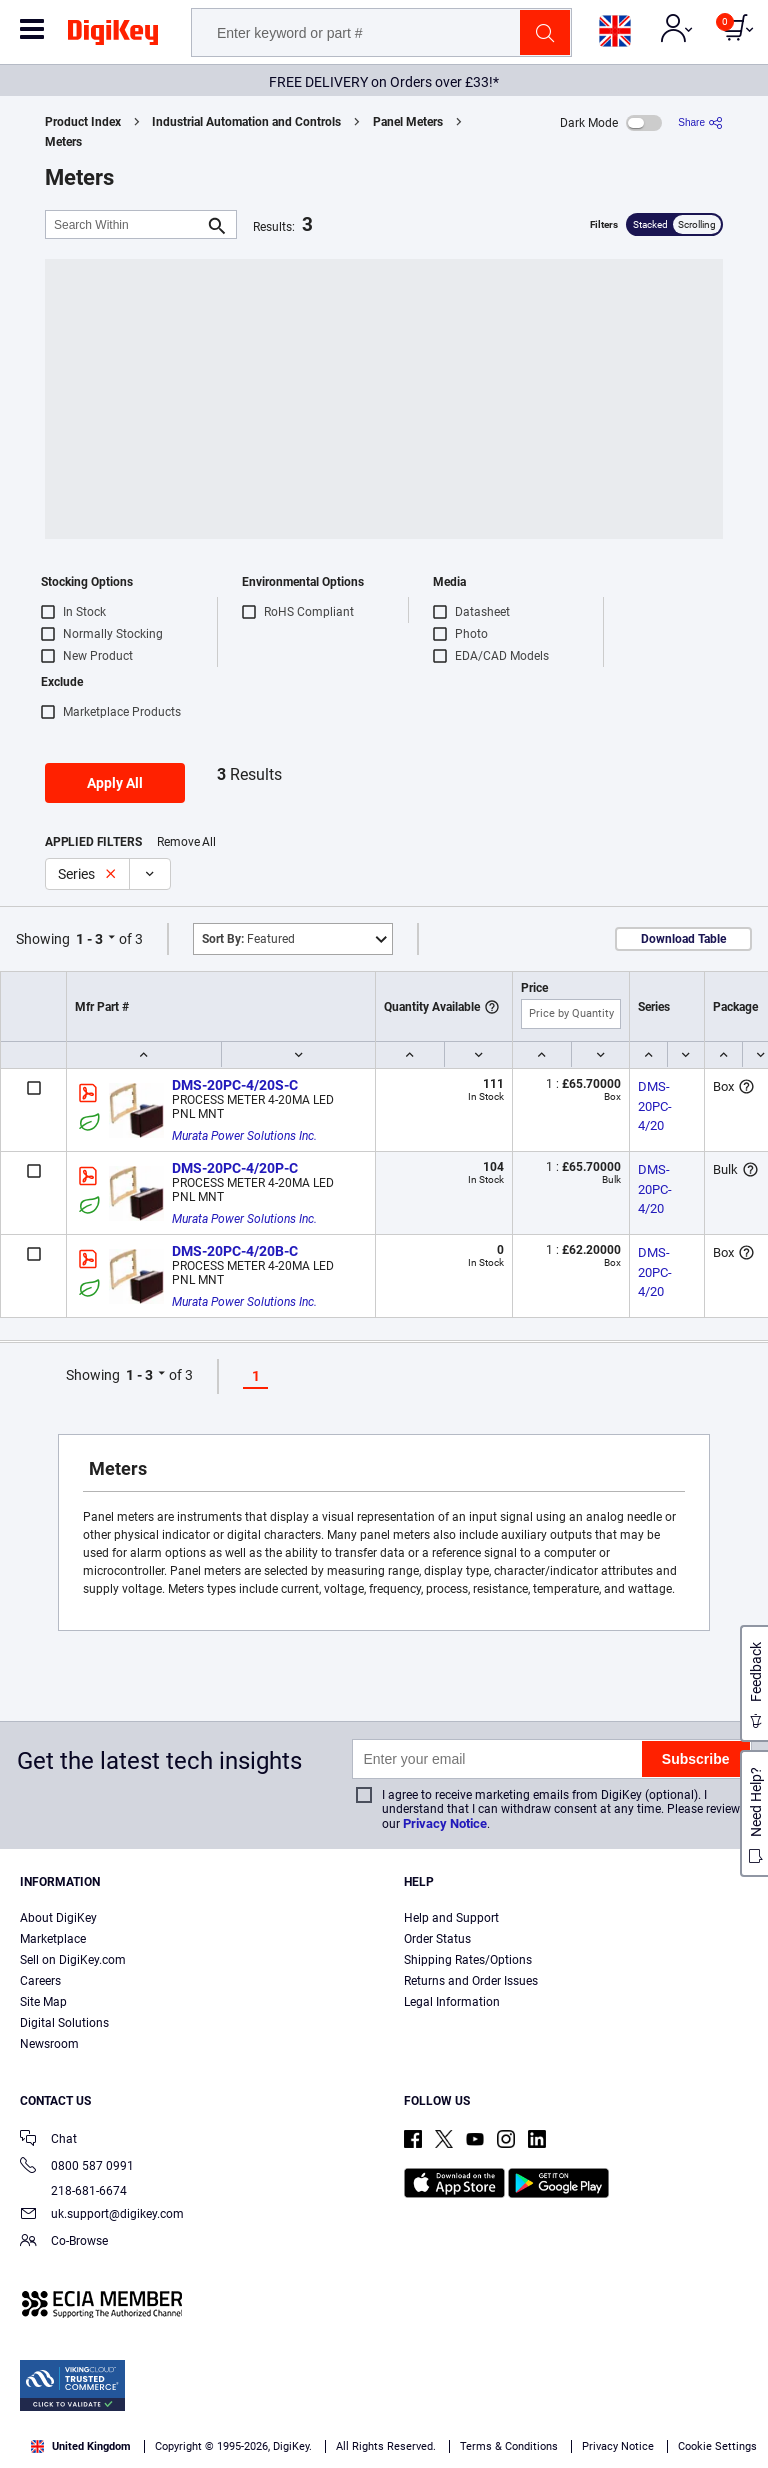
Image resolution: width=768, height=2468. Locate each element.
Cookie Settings (717, 2446)
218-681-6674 (73, 2191)
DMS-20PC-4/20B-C (235, 1251)
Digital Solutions (64, 2023)
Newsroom (49, 2044)
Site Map (43, 2002)
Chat (48, 2140)
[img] (113, 36)
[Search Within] (125, 224)
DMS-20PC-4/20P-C (235, 1168)
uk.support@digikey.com (102, 2215)
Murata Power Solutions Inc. (244, 1136)
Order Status (437, 1939)
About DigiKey (58, 1918)
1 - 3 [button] (89, 939)
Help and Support (451, 1918)
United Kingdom (81, 2446)
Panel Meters (408, 122)
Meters (63, 142)
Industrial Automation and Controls (246, 122)
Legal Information (452, 2002)
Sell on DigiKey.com (73, 1960)
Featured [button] (248, 939)
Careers (40, 1981)
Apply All (115, 783)
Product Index (83, 122)
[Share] (700, 122)
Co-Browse (64, 2242)
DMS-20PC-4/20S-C (235, 1085)
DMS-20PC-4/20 (655, 1106)
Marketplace (53, 1939)
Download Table (683, 939)
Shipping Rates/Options (468, 1960)
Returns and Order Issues (471, 1981)
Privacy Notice (445, 1823)
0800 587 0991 (77, 2167)
